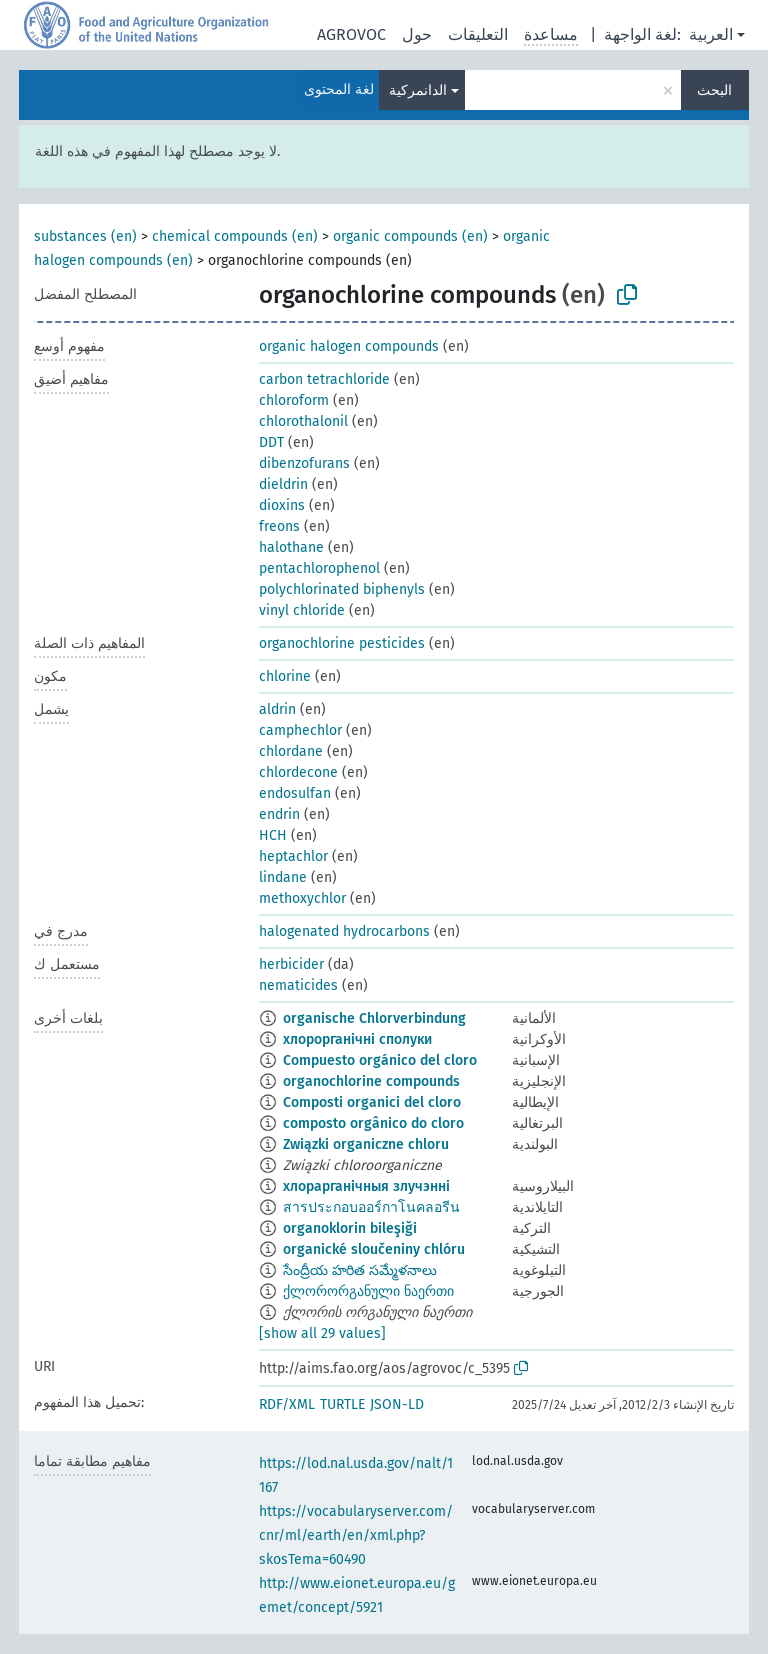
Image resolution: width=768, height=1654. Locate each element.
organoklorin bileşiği (350, 1228)
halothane (291, 547)
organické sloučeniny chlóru (374, 1249)
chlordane (291, 751)
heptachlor (293, 856)
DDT (271, 442)
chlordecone (298, 772)
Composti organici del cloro (372, 1102)
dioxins (282, 505)
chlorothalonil (303, 421)
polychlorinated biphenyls (342, 589)
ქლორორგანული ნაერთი (368, 1291)
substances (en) (85, 236)
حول (417, 34)
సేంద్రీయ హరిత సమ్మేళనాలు (360, 1270)
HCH (273, 835)
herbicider (291, 964)
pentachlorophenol (319, 568)
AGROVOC (351, 34)
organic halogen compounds (349, 346)
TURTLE (342, 1404)
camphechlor (300, 730)
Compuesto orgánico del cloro (380, 1060)
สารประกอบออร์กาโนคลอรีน (371, 1207)
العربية (711, 34)
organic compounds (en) (410, 236)
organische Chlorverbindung (374, 1018)
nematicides (298, 985)
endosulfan (295, 793)
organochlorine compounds (371, 1081)
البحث (714, 90)
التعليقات (478, 34)
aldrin (277, 709)
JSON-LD (397, 1404)
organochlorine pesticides (342, 643)
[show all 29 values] (322, 1333)
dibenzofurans (304, 463)
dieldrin (283, 484)
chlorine (285, 676)
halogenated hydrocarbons (344, 931)
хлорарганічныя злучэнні (366, 1186)
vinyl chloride (302, 610)
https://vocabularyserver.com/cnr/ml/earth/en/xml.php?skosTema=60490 (356, 1535)
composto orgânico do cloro (373, 1123)
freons (279, 526)
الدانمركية (418, 90)
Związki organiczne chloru (366, 1144)
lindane (283, 877)
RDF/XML (287, 1404)
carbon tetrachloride (324, 379)
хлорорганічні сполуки (357, 1039)
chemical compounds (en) (235, 236)
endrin (279, 814)
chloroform (294, 400)
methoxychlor (302, 898)
